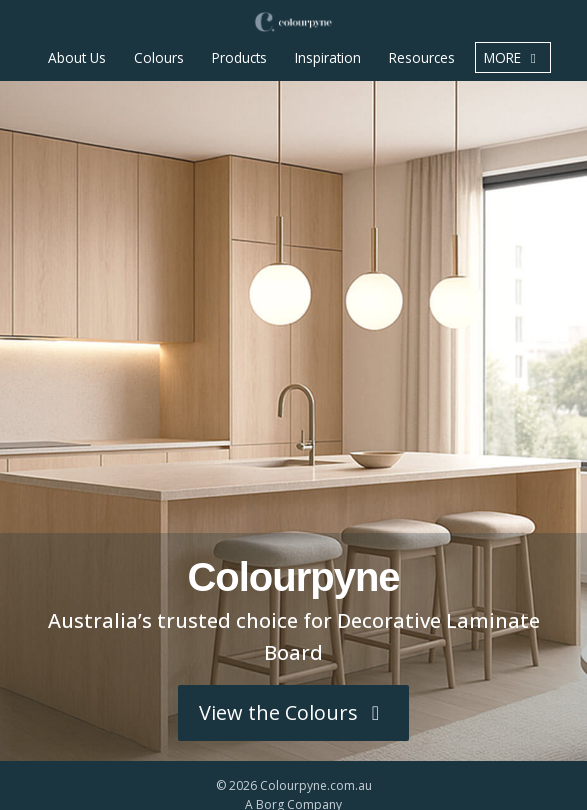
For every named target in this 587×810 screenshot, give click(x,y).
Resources (422, 57)
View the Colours (293, 712)
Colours (159, 57)
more (513, 57)
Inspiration (328, 57)
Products (239, 57)
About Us (77, 57)
